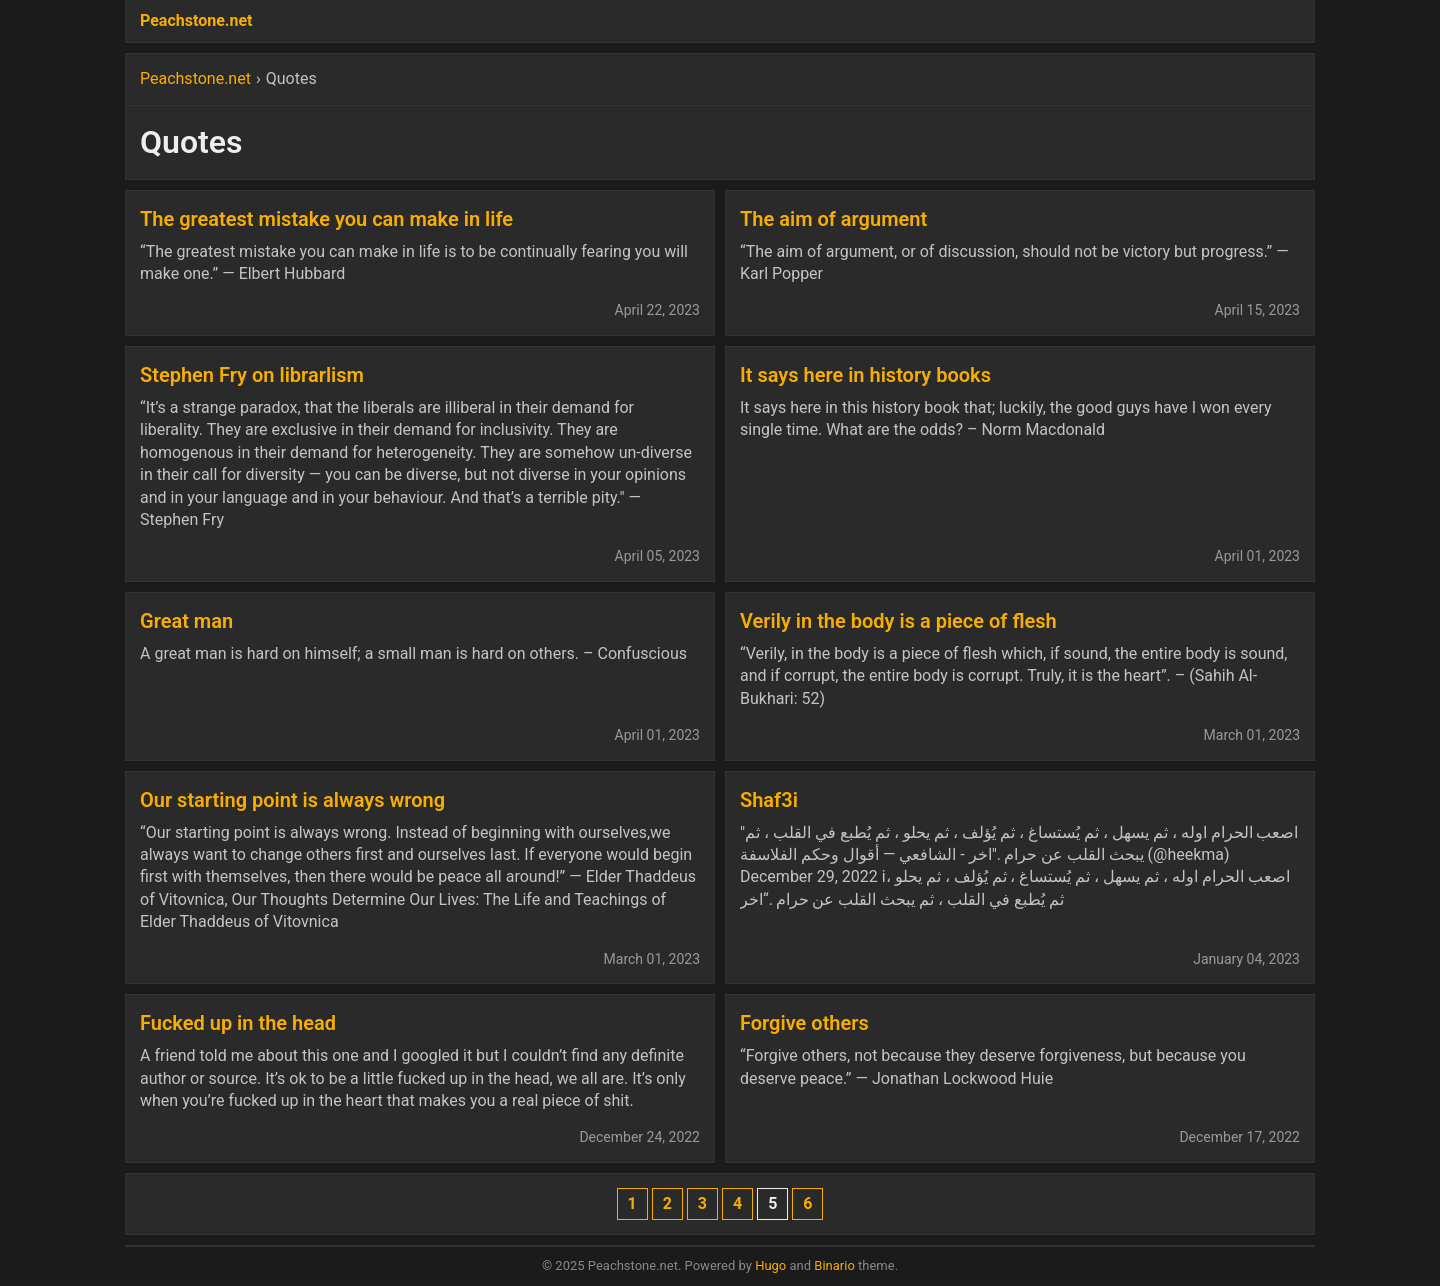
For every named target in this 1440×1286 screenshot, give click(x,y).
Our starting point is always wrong (292, 800)
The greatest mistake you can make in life (326, 219)
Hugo (770, 1265)
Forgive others (804, 1023)
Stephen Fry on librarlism (252, 375)
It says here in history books (865, 375)
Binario (834, 1265)
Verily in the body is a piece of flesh (898, 621)
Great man (186, 621)
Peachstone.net (196, 20)
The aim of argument (833, 219)
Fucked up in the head (238, 1023)
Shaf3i (769, 800)
